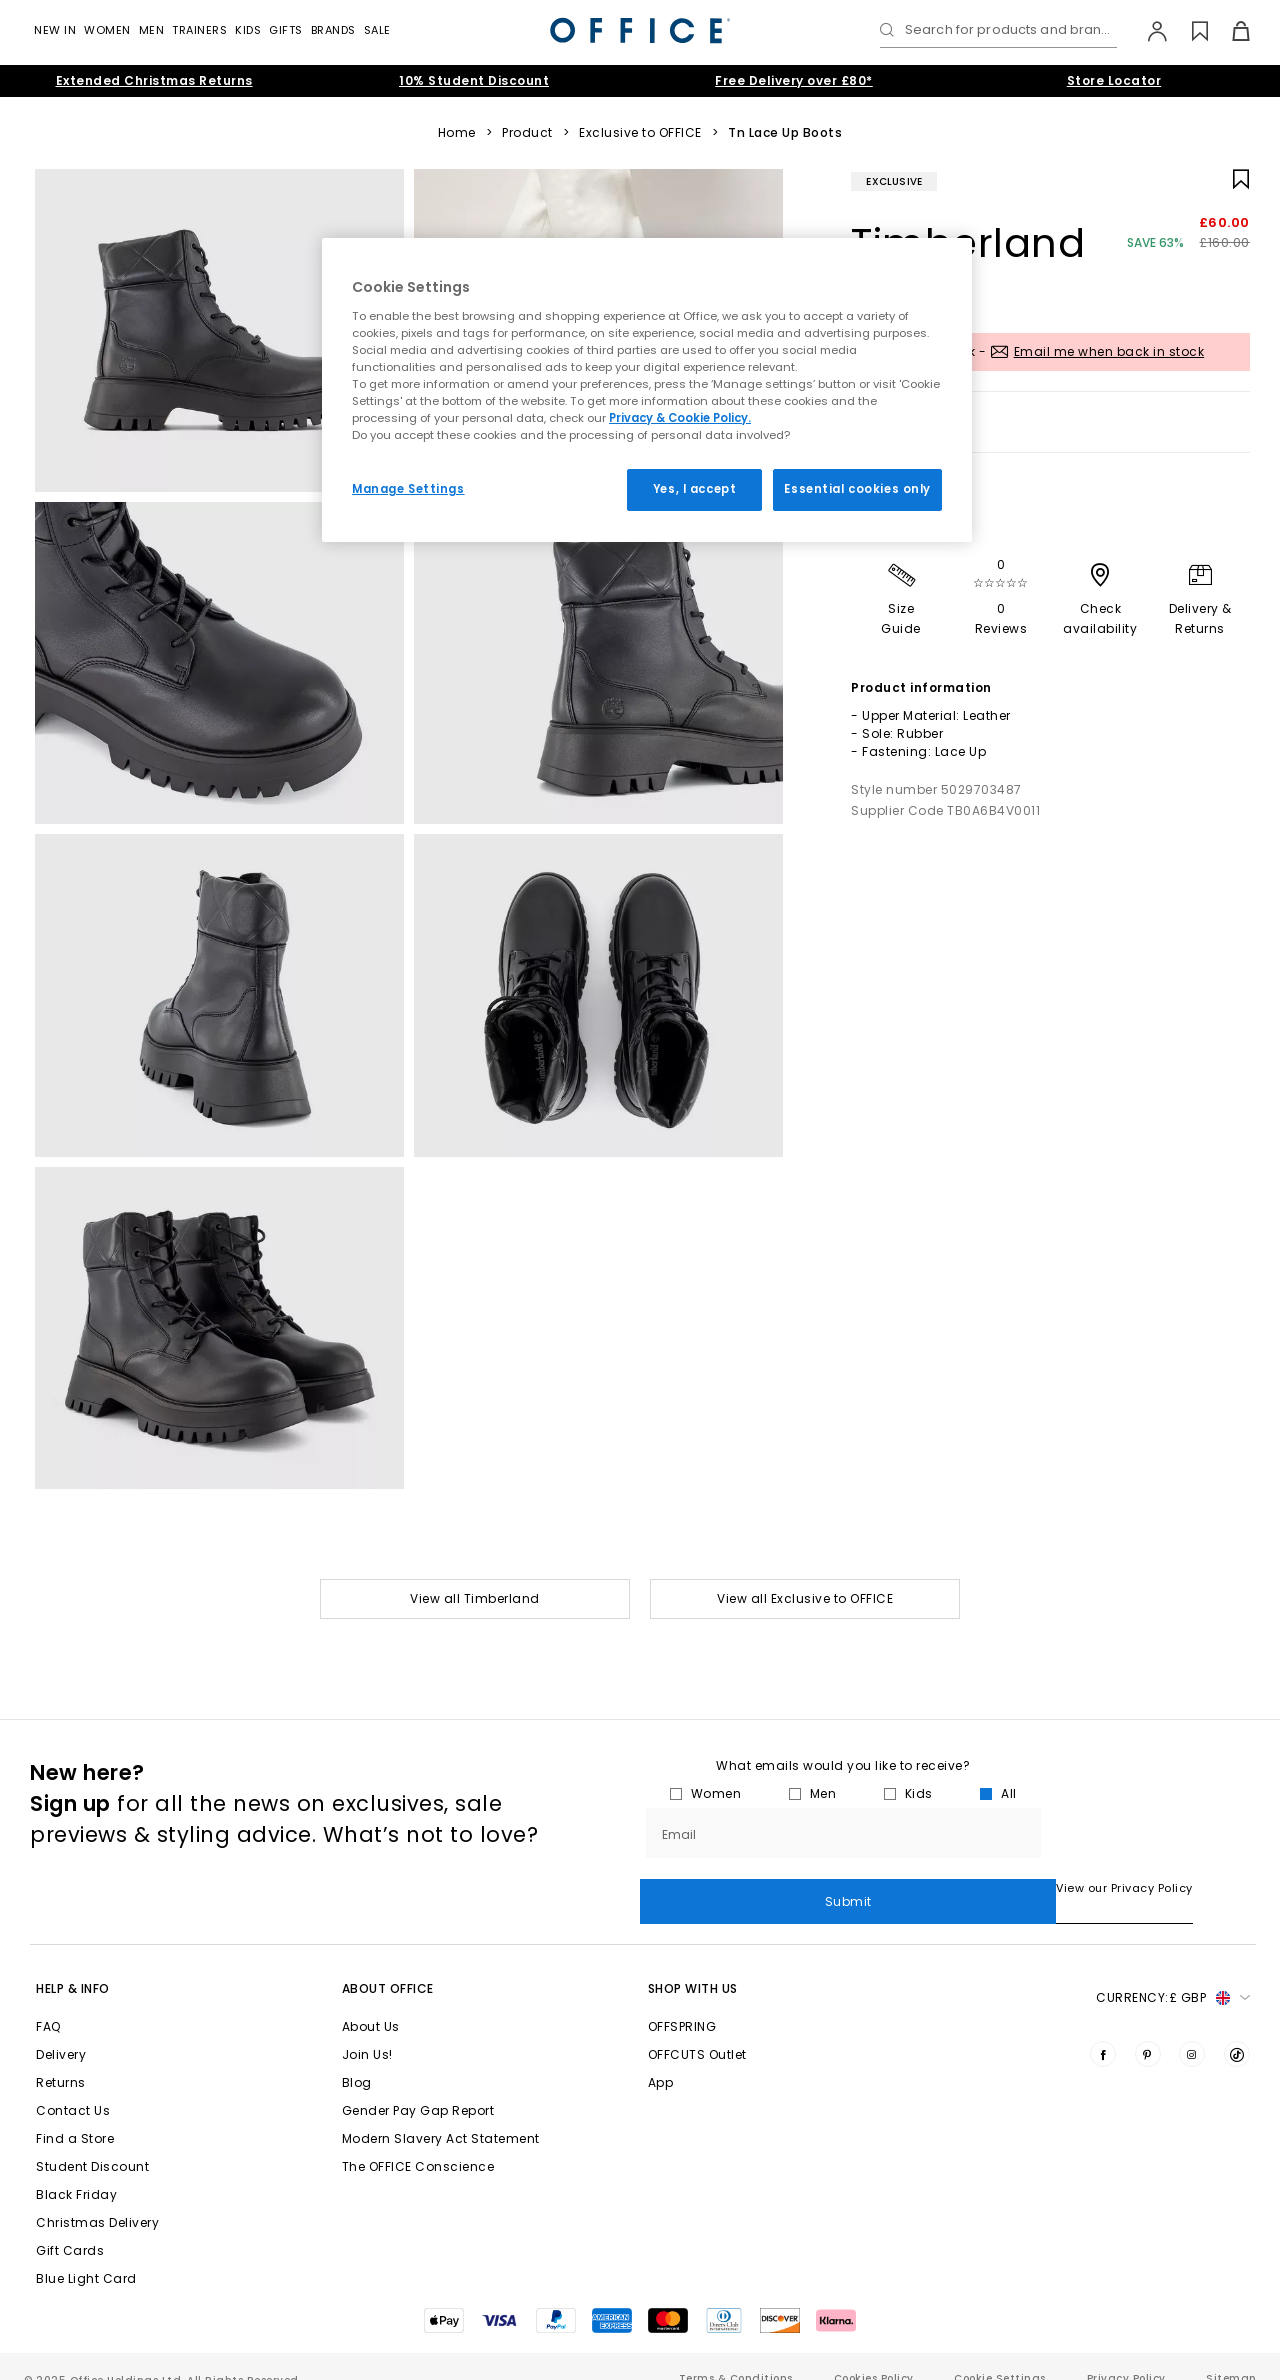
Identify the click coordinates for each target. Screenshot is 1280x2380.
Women (107, 30)
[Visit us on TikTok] (1237, 2029)
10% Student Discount (474, 80)
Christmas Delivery (97, 2197)
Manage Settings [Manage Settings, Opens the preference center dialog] (408, 489)
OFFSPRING (682, 2001)
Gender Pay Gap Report (418, 2085)
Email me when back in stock (1109, 351)
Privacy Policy (1126, 2353)
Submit (1148, 1833)
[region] (647, 390)
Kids (248, 30)
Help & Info (73, 1963)
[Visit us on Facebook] (1103, 2029)
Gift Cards (70, 2225)
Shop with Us (693, 1963)
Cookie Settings (1000, 2353)
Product (527, 133)
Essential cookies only (857, 489)
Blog (357, 2057)
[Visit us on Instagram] (1192, 2029)
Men (152, 30)
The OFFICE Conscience (418, 2141)
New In (55, 30)
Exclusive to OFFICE (640, 133)
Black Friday (76, 2169)
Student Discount (92, 2141)
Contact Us (73, 2085)
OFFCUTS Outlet (697, 2029)
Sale (377, 30)
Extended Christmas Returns (154, 80)
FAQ (48, 2001)
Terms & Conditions (736, 2353)
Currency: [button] (1173, 1973)
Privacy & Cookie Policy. (680, 418)
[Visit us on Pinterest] (1148, 2029)
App (661, 2057)
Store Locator (1114, 80)
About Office (388, 1963)
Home (457, 133)
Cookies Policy (874, 2353)
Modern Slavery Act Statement (441, 2113)
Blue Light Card (86, 2253)
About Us (371, 2001)
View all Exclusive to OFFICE (805, 1598)
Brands (333, 30)
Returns (61, 2057)
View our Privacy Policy (708, 1889)
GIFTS (286, 30)
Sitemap (1231, 2353)
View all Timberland (475, 1598)
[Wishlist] (1188, 31)
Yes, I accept (694, 489)
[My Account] (1147, 31)
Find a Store (75, 2113)
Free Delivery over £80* (794, 80)
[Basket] (1229, 31)
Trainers (199, 30)
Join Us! (367, 2029)
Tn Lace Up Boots (785, 133)
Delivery (61, 2029)
